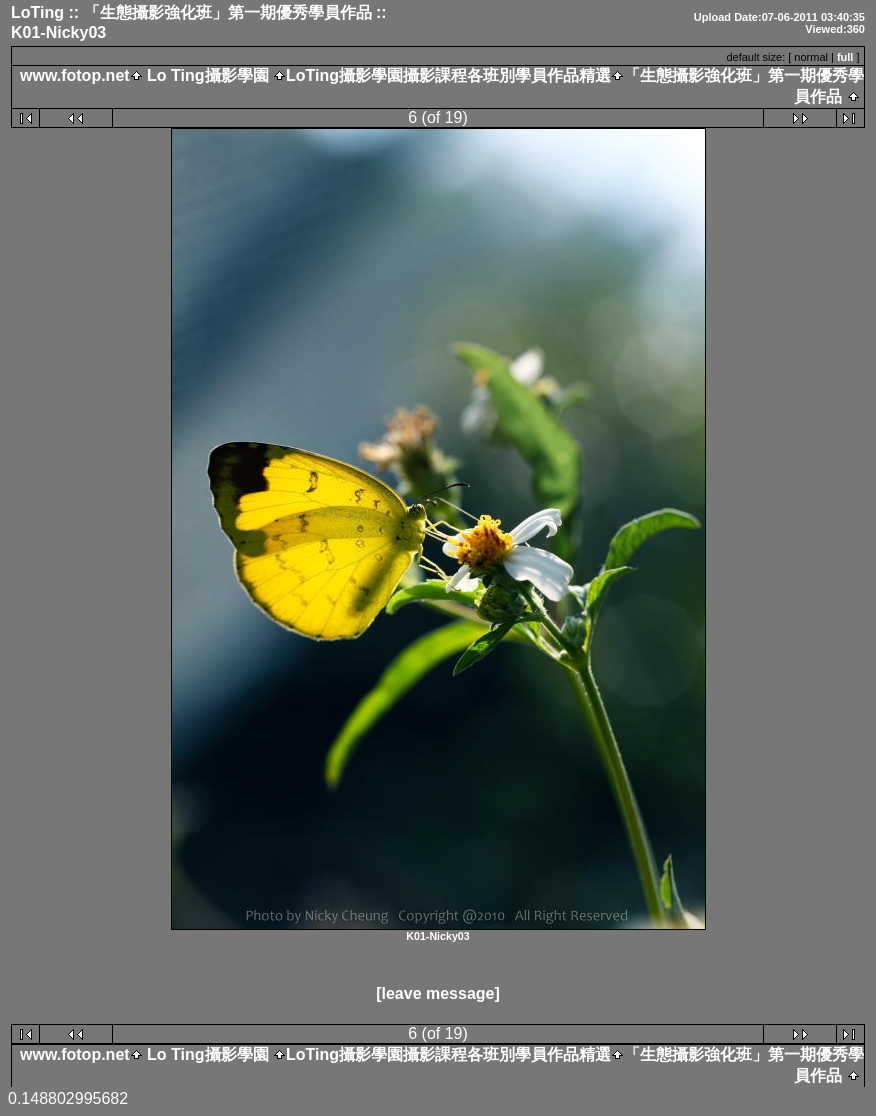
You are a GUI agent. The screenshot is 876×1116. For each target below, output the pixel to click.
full (845, 57)
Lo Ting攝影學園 (208, 75)
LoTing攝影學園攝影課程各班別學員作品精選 (448, 75)
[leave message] (438, 993)
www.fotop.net (75, 75)
